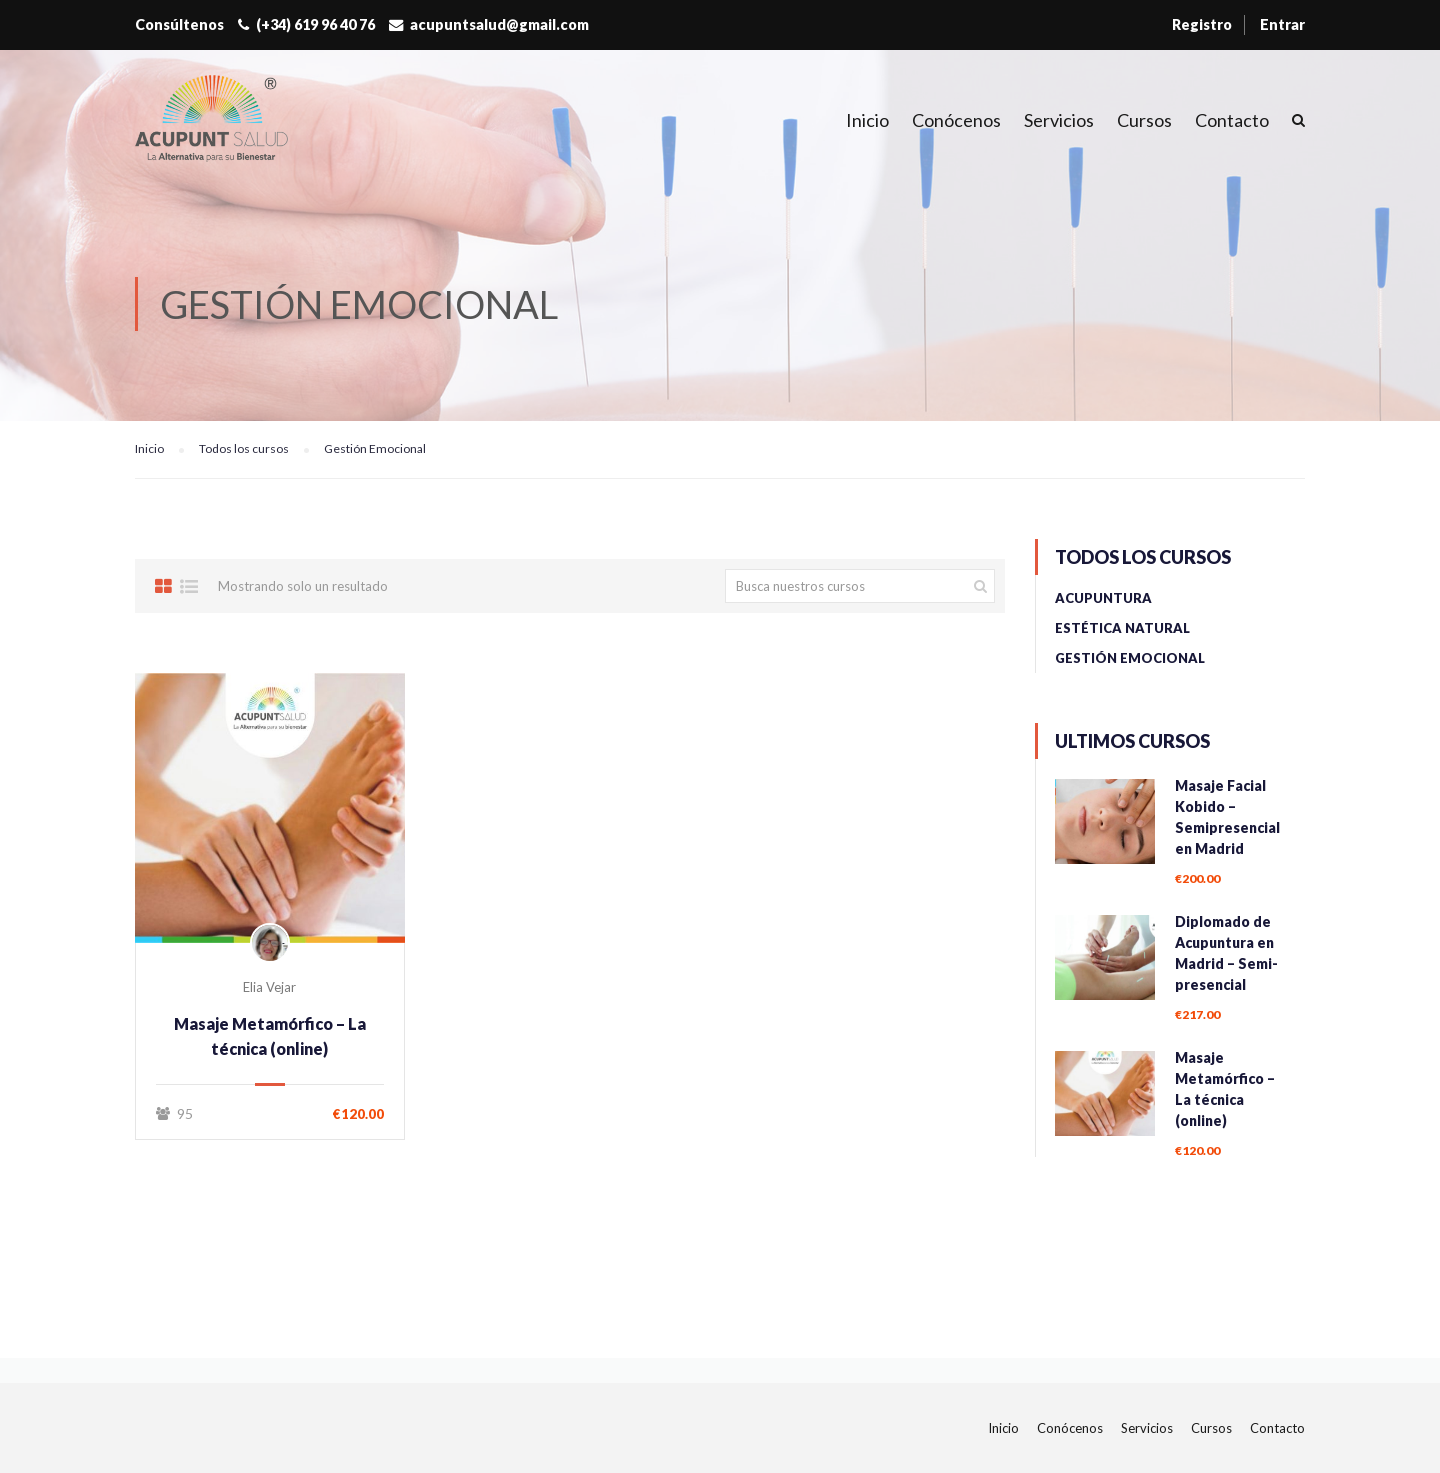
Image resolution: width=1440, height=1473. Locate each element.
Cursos (1144, 120)
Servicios (1059, 120)
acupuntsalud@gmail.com (499, 24)
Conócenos (956, 120)
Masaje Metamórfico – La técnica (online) (270, 1036)
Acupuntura (1103, 598)
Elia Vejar (269, 987)
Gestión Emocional (1130, 658)
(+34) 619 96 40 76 (315, 24)
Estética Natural (1122, 628)
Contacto (1232, 120)
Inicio (867, 120)
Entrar (1282, 24)
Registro (1202, 24)
